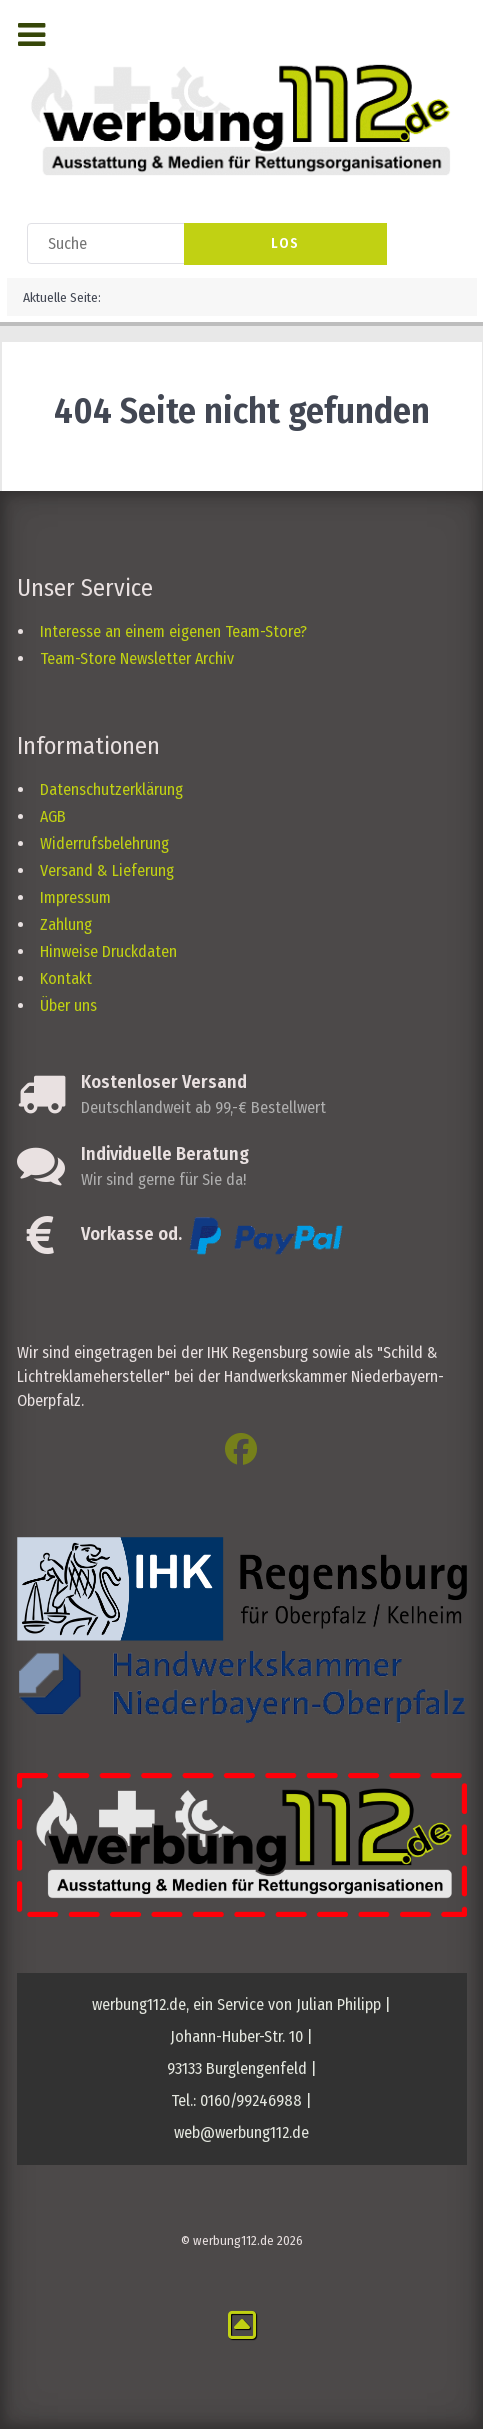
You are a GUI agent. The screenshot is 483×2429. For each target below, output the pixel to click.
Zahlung (66, 924)
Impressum (75, 897)
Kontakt (66, 978)
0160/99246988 (251, 2100)
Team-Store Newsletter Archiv (137, 658)
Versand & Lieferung (107, 870)
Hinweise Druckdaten (108, 951)
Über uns (68, 1005)
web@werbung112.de (241, 2132)
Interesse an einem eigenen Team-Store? (173, 631)
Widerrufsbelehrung (104, 843)
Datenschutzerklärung (111, 789)
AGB (53, 816)
